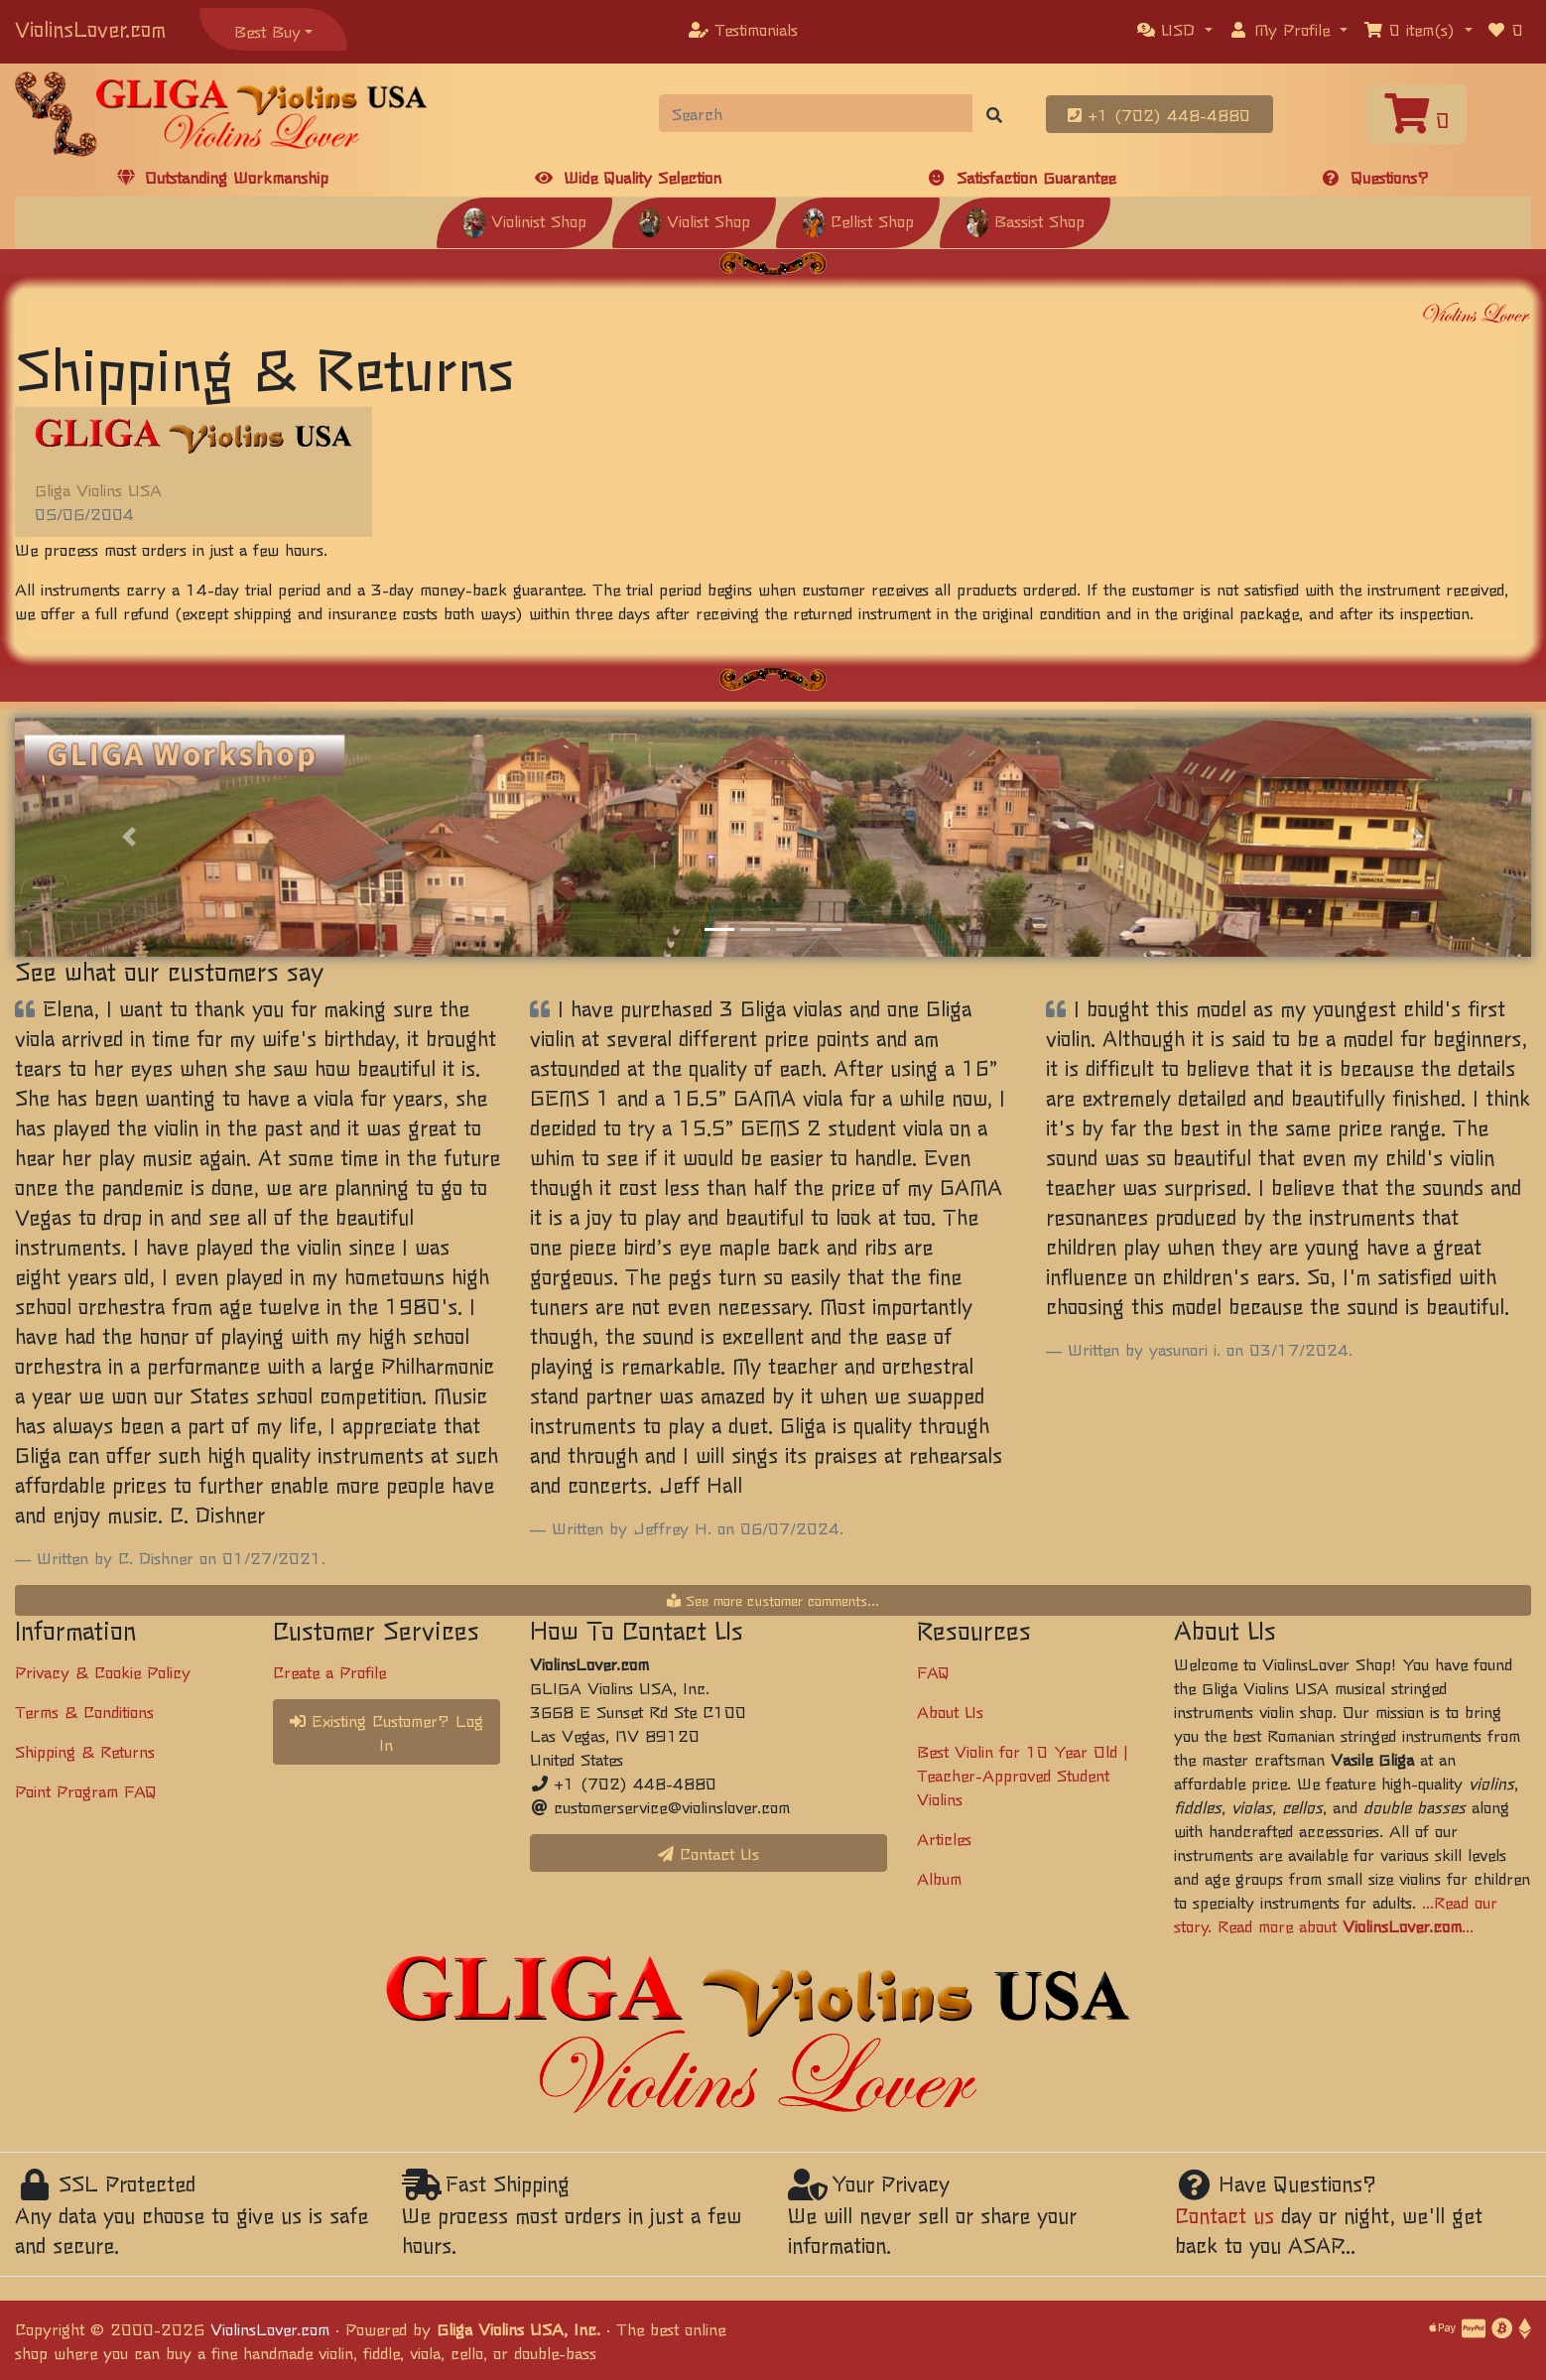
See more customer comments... (773, 1600)
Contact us (1224, 2214)
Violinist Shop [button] (524, 220)
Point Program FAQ (86, 1790)
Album (939, 1878)
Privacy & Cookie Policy (103, 1671)
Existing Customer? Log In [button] (386, 1732)
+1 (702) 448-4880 (1159, 114)
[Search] (816, 113)
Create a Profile (329, 1671)
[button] (1175, 29)
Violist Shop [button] (694, 220)
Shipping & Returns (85, 1751)
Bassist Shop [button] (1025, 220)
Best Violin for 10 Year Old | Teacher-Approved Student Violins (1022, 1774)
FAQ (933, 1671)
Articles (944, 1838)
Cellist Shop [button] (858, 220)
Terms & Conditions (84, 1711)
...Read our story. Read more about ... (1335, 1913)
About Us (950, 1711)
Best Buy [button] (267, 31)
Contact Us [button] (708, 1853)
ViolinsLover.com (90, 28)
